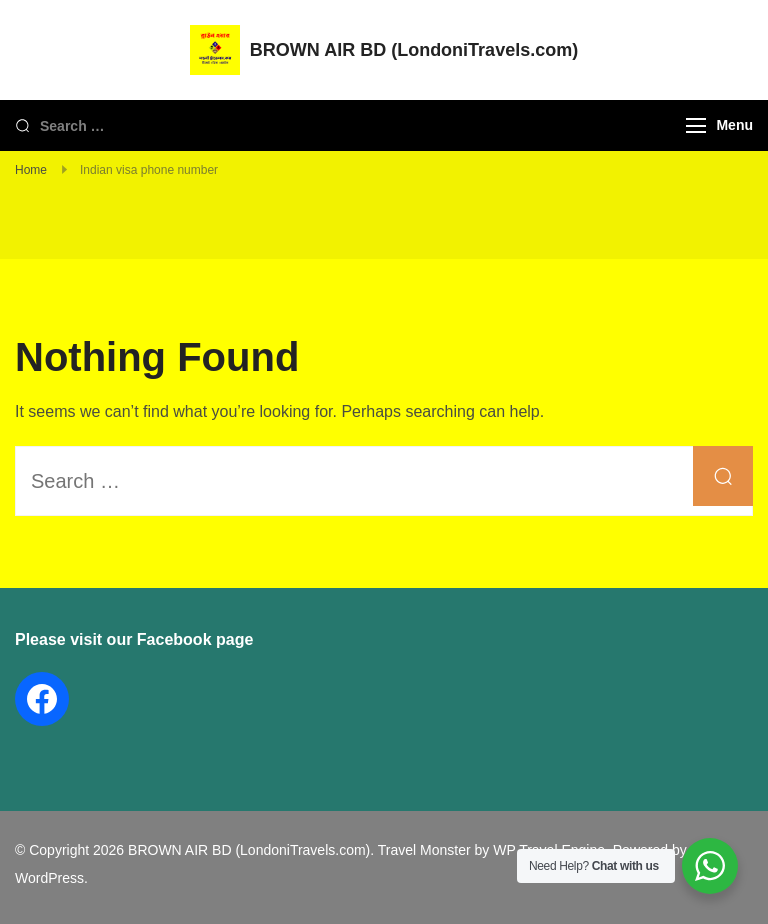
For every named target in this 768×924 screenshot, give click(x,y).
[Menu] (696, 125)
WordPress (49, 878)
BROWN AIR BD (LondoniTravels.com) (414, 50)
